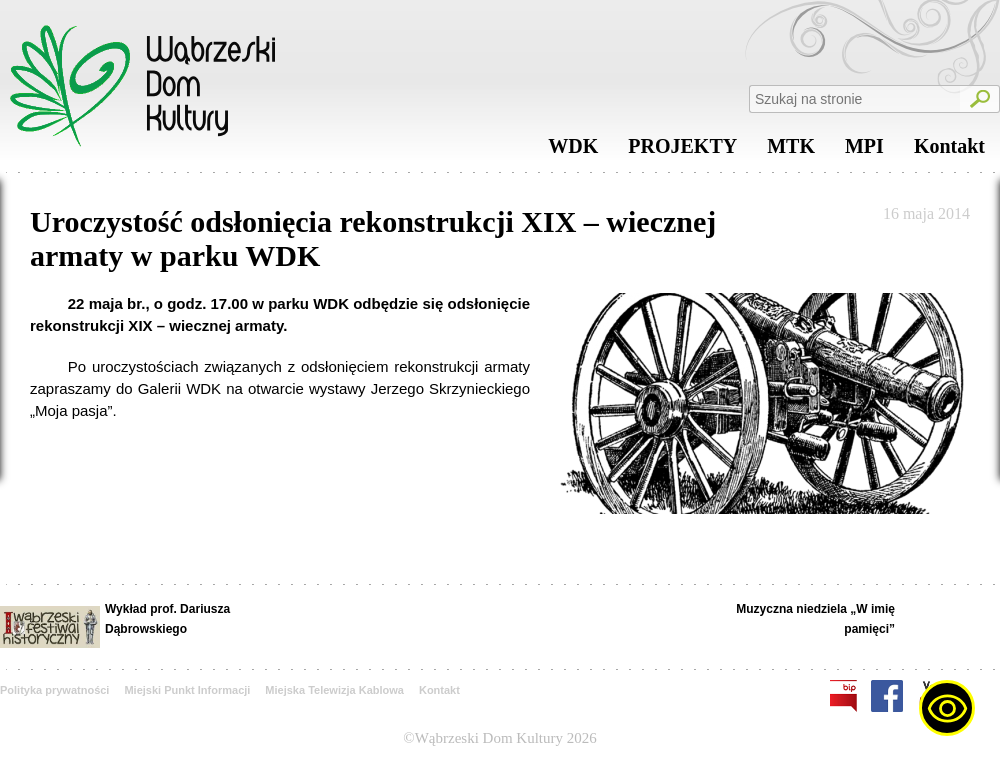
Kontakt (949, 151)
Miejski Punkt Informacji (187, 690)
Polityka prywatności (54, 690)
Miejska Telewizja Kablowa (334, 690)
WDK (573, 151)
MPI (864, 151)
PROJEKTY (682, 151)
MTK (791, 151)
